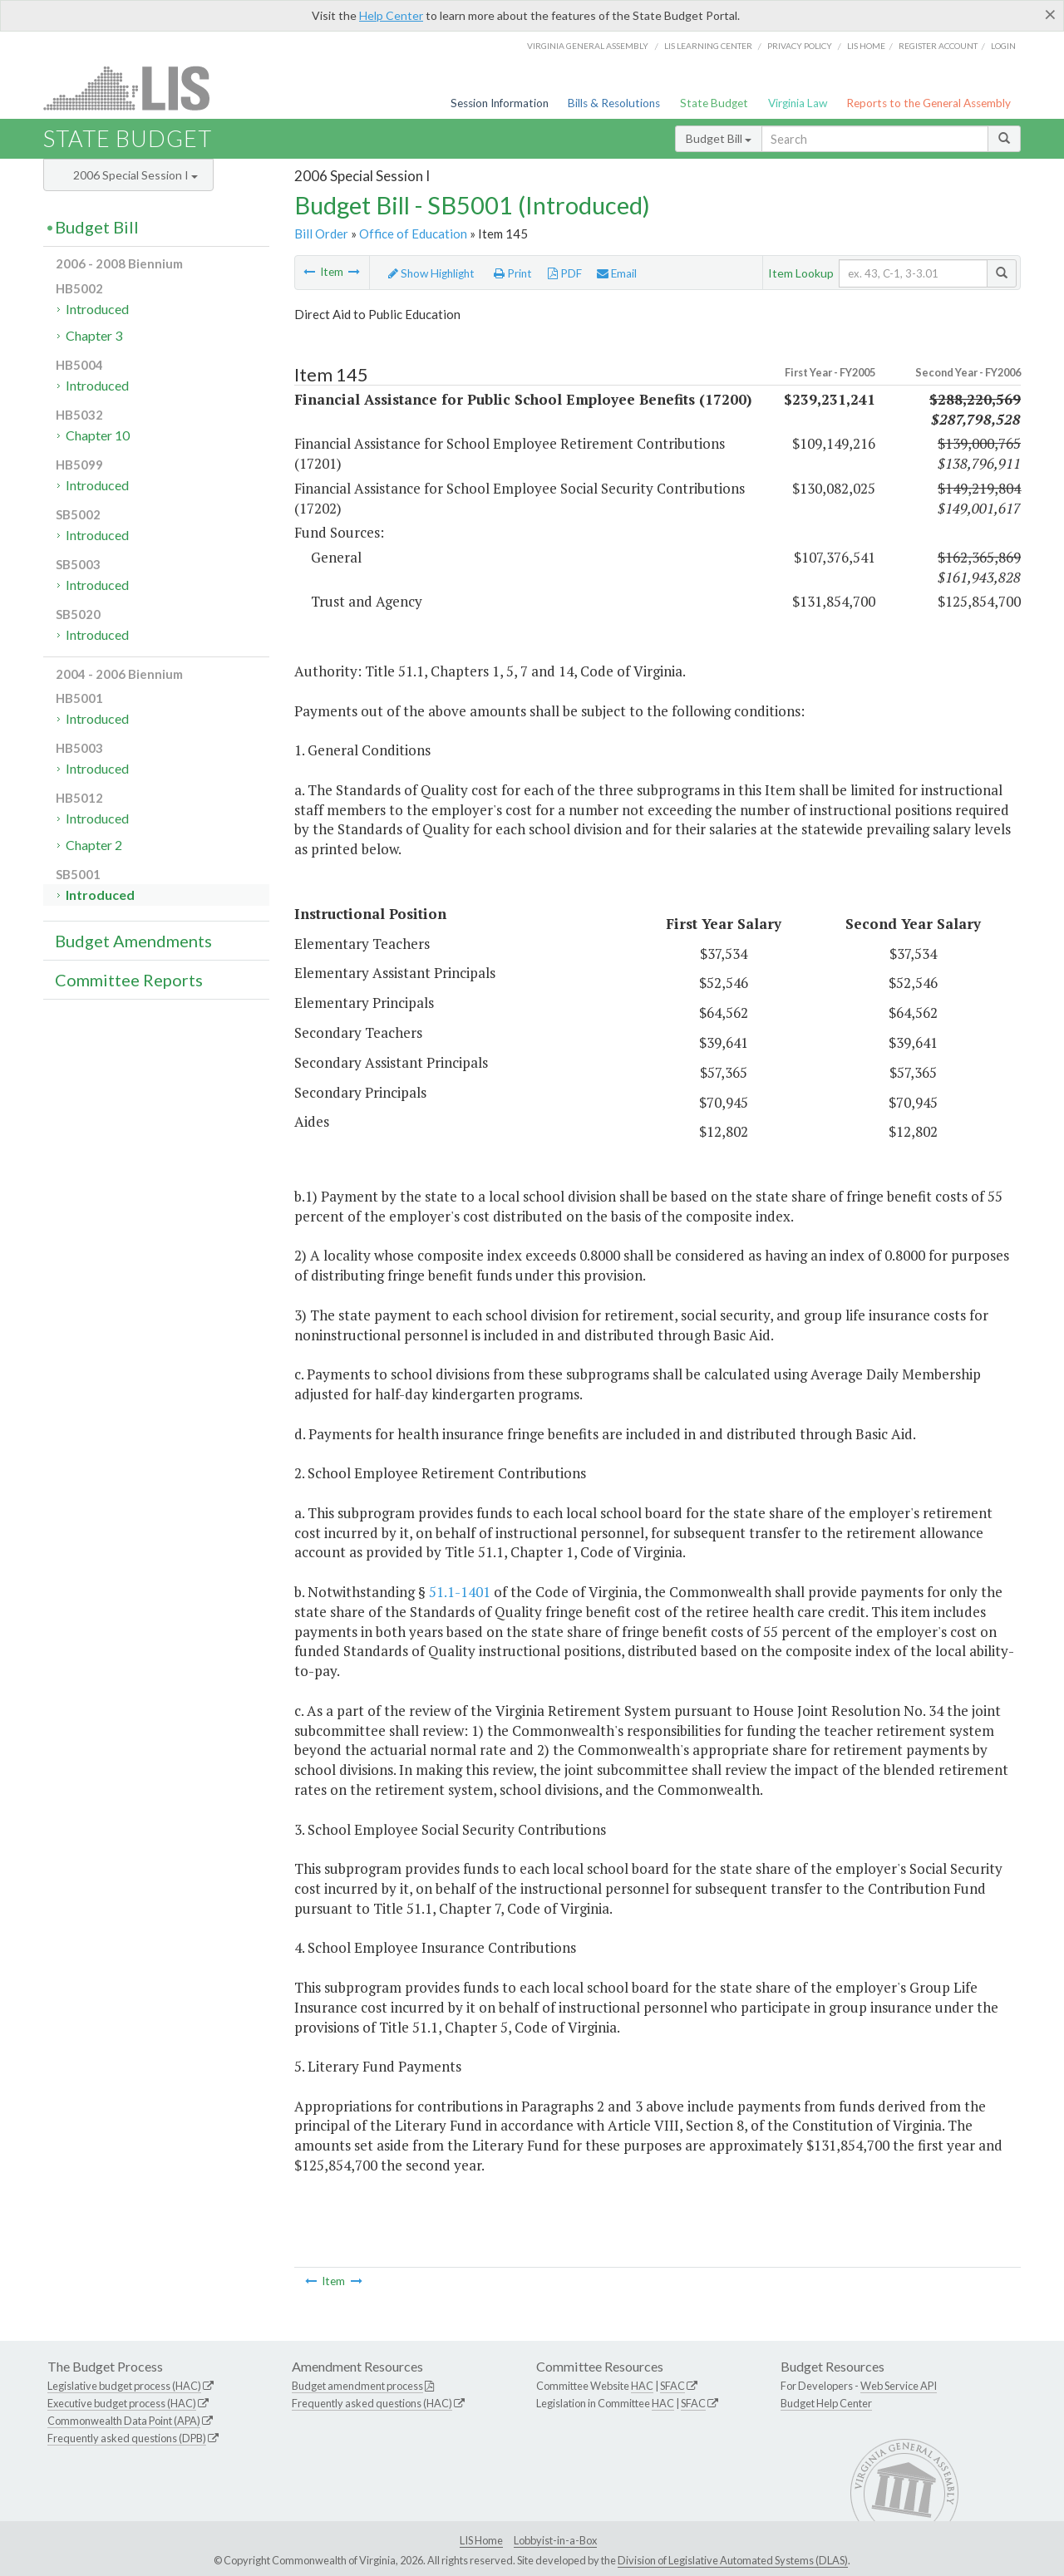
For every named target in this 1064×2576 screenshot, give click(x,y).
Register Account (938, 46)
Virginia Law (797, 103)
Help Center (391, 15)
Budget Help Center (826, 2403)
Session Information (500, 103)
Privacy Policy (799, 46)
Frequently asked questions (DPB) (126, 2438)
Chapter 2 (94, 845)
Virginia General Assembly (587, 46)
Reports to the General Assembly (928, 103)
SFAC (672, 2385)
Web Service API (898, 2385)
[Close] (1050, 14)
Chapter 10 (98, 435)
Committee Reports (129, 980)
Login (1003, 46)
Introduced (97, 309)
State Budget (714, 103)
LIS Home (481, 2540)
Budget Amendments (133, 941)
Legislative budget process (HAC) (124, 2385)
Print (513, 273)
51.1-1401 (459, 1591)
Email (617, 273)
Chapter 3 (94, 335)
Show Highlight (431, 273)
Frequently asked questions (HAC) (372, 2403)
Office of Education (413, 233)
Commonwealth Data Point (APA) (123, 2420)
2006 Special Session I (135, 175)
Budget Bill (718, 138)
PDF (565, 273)
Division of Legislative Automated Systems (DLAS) (733, 2560)
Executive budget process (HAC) (121, 2403)
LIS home (866, 46)
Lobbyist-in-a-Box (555, 2540)
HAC (642, 2385)
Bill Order (321, 233)
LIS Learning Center (708, 46)
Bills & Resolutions (614, 103)
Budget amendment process (357, 2385)
